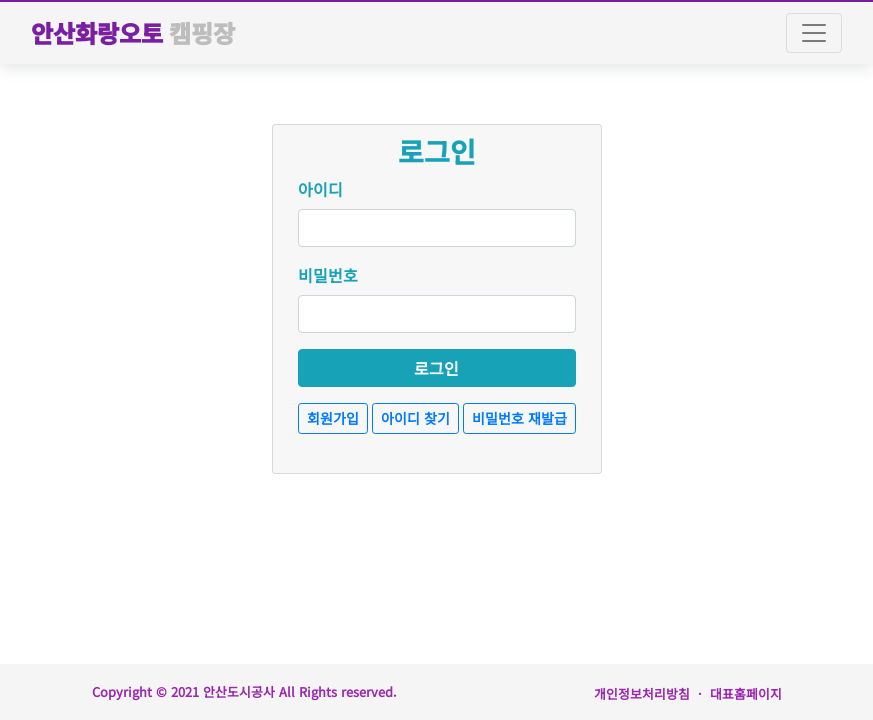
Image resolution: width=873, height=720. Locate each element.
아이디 (320, 189)
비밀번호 (328, 275)
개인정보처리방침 (642, 693)
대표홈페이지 (746, 693)
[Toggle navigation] (814, 33)
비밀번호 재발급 (519, 418)
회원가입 (333, 418)
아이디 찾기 (415, 418)
